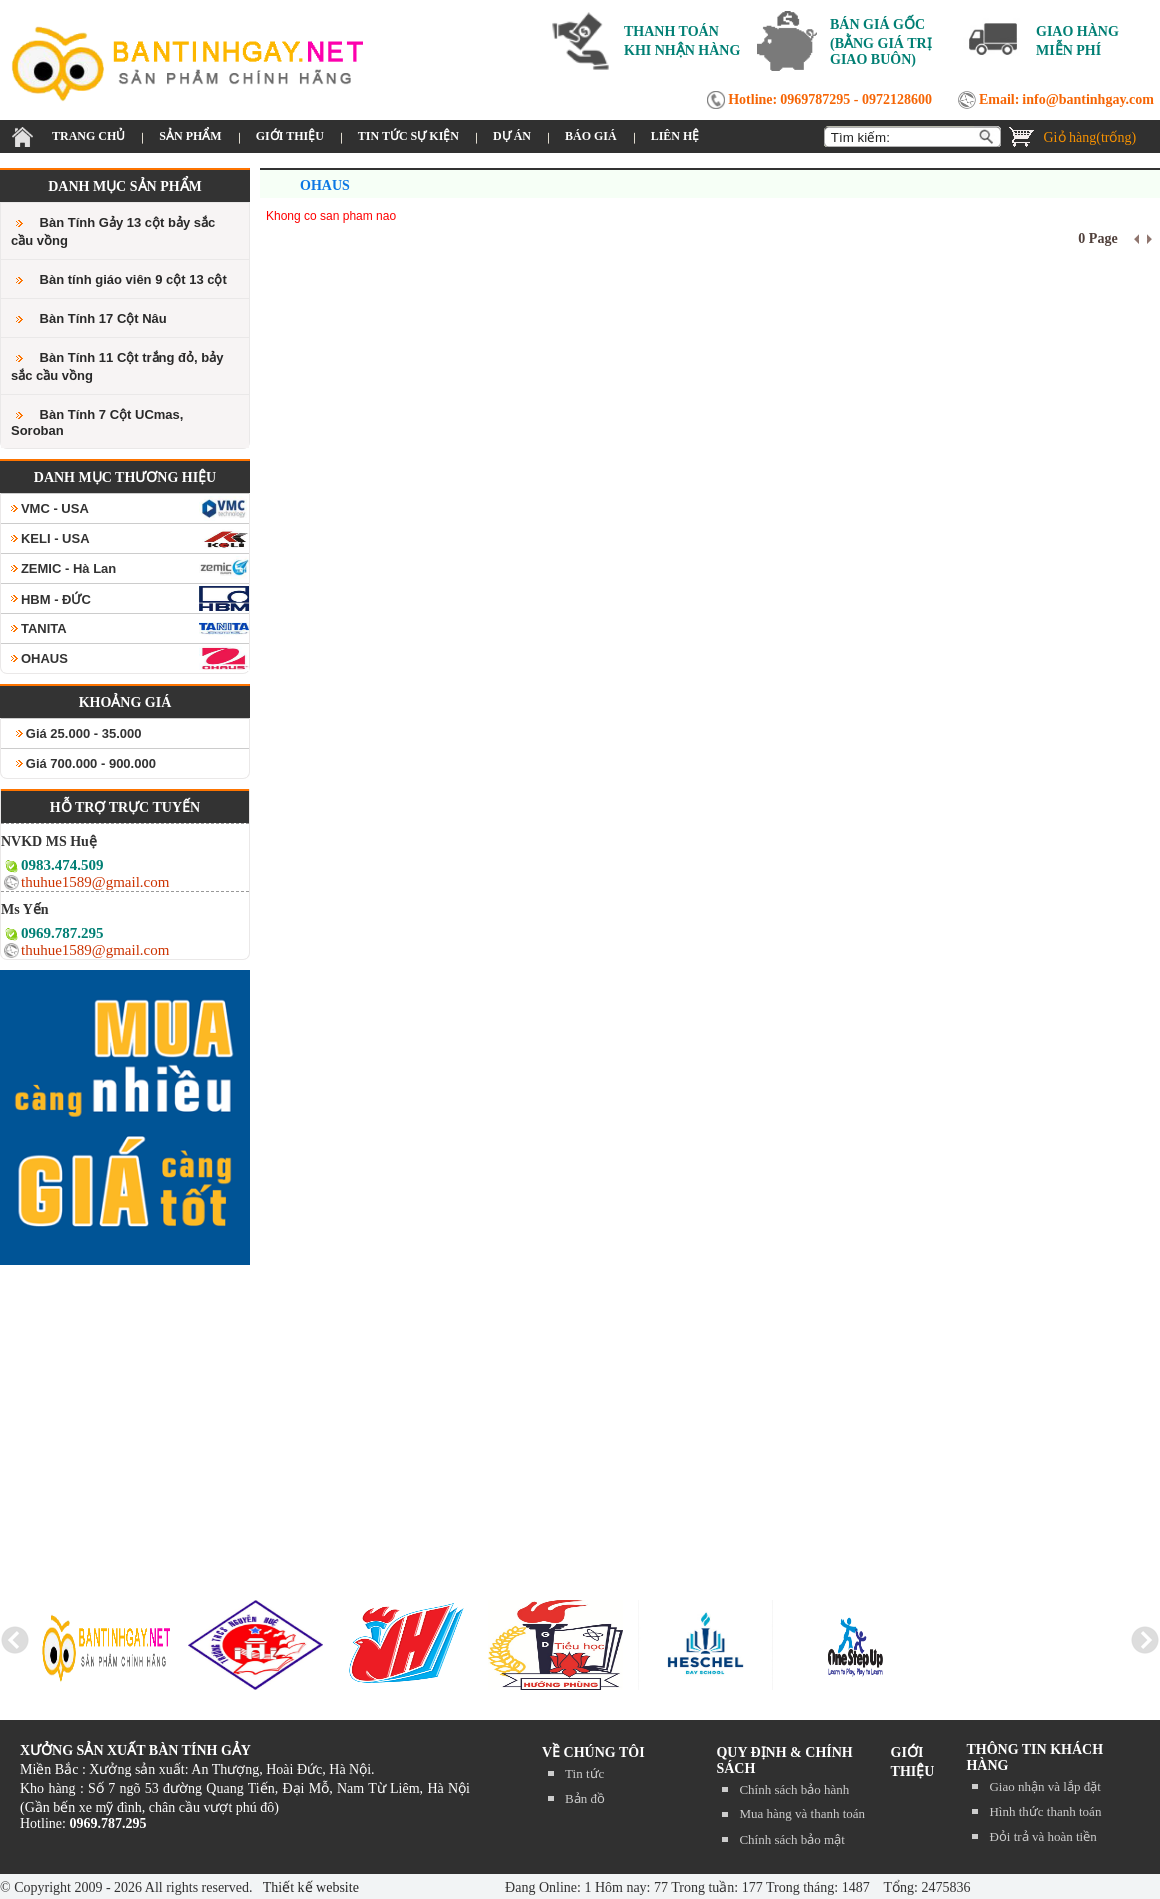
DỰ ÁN (512, 136)
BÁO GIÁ (591, 136)
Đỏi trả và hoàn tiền (1042, 1836)
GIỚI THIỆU (290, 136)
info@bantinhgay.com (1088, 99)
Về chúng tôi (593, 1752)
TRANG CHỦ (88, 136)
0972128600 (897, 99)
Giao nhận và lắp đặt (1044, 1786)
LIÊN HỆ (675, 136)
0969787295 (815, 99)
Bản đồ (585, 1798)
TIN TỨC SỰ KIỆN (408, 136)
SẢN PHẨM (190, 136)
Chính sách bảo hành (794, 1789)
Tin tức (584, 1773)
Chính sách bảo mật (791, 1839)
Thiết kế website (309, 1887)
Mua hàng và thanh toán (802, 1813)
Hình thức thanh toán (1045, 1811)
